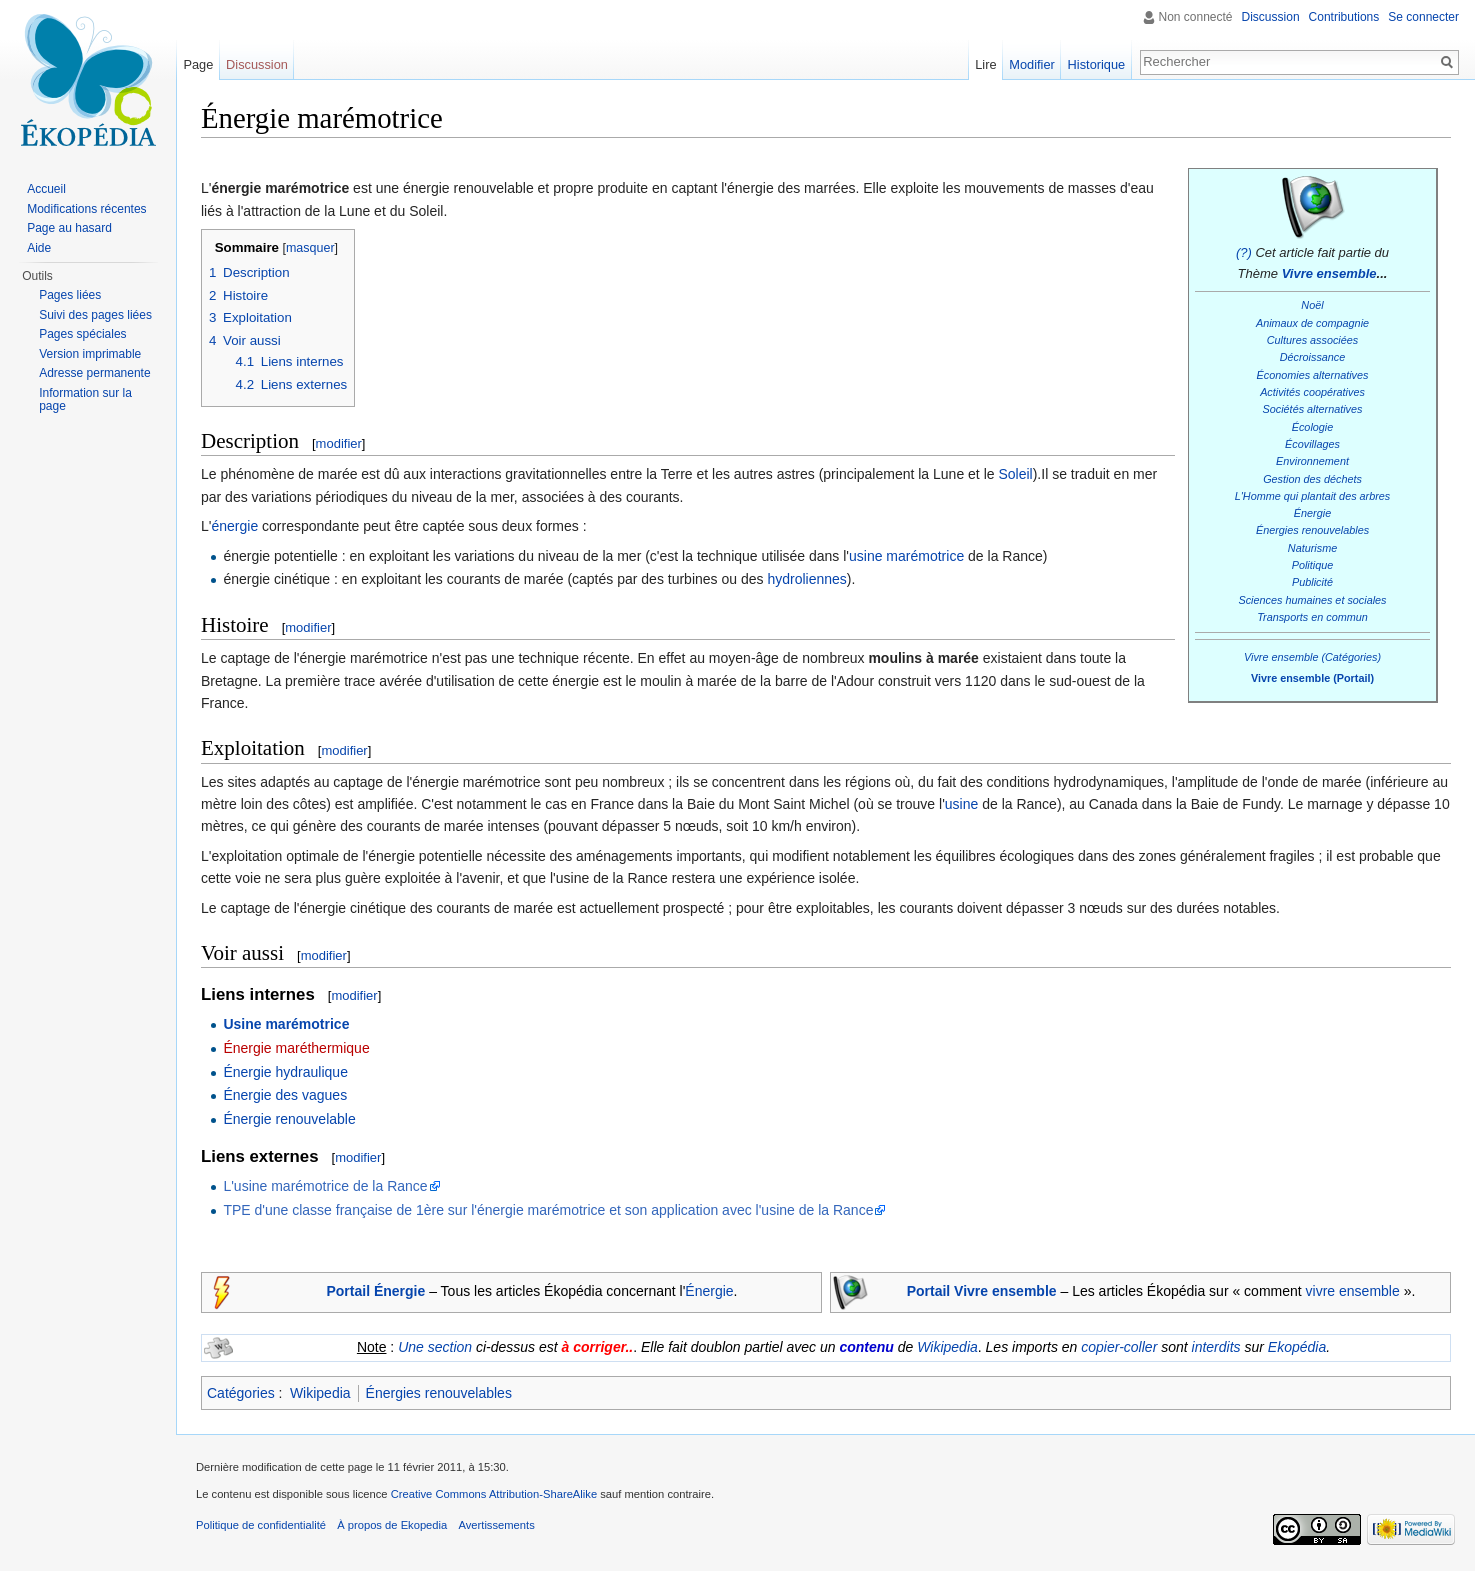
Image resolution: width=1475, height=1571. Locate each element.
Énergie (1312, 513)
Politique (1313, 565)
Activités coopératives (1312, 392)
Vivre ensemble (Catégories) (1312, 657)
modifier (339, 443)
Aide (39, 248)
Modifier (1032, 64)
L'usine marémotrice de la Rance (325, 1186)
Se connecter (1423, 17)
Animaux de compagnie (1312, 323)
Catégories (241, 1393)
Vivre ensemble (1329, 273)
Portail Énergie (375, 1291)
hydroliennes (806, 579)
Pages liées (70, 295)
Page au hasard (69, 228)
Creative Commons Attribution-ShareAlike (494, 1494)
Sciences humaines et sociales (1312, 600)
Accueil (46, 189)
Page (198, 64)
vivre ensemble (1353, 1291)
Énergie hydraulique (285, 1072)
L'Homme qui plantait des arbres (1313, 496)
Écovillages (1312, 444)
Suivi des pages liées (95, 315)
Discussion (1271, 17)
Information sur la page (85, 400)
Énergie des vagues (285, 1095)
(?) (1244, 252)
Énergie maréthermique (296, 1048)
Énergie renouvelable (289, 1119)
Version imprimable (90, 354)
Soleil (1015, 474)
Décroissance (1313, 357)
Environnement (1312, 461)
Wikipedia (947, 1347)
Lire (985, 64)
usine (961, 804)
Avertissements (496, 1525)
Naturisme (1312, 548)
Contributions (1344, 17)
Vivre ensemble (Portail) (1312, 678)
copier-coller (1119, 1347)
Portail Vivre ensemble (982, 1291)
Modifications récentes (86, 209)
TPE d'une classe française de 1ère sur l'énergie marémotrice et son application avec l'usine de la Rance (548, 1210)
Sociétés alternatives (1313, 409)
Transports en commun (1312, 617)
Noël (1312, 305)
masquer (310, 248)
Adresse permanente (94, 373)
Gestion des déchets (1312, 479)
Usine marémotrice (286, 1024)
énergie (234, 526)
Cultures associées (1312, 340)
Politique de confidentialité (261, 1525)
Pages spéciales (82, 334)
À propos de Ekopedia (392, 1525)
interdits (1216, 1347)
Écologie (1313, 427)
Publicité (1312, 582)
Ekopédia (1297, 1347)
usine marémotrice (906, 556)
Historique (1097, 64)
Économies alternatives (1313, 375)
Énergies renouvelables (1312, 530)
